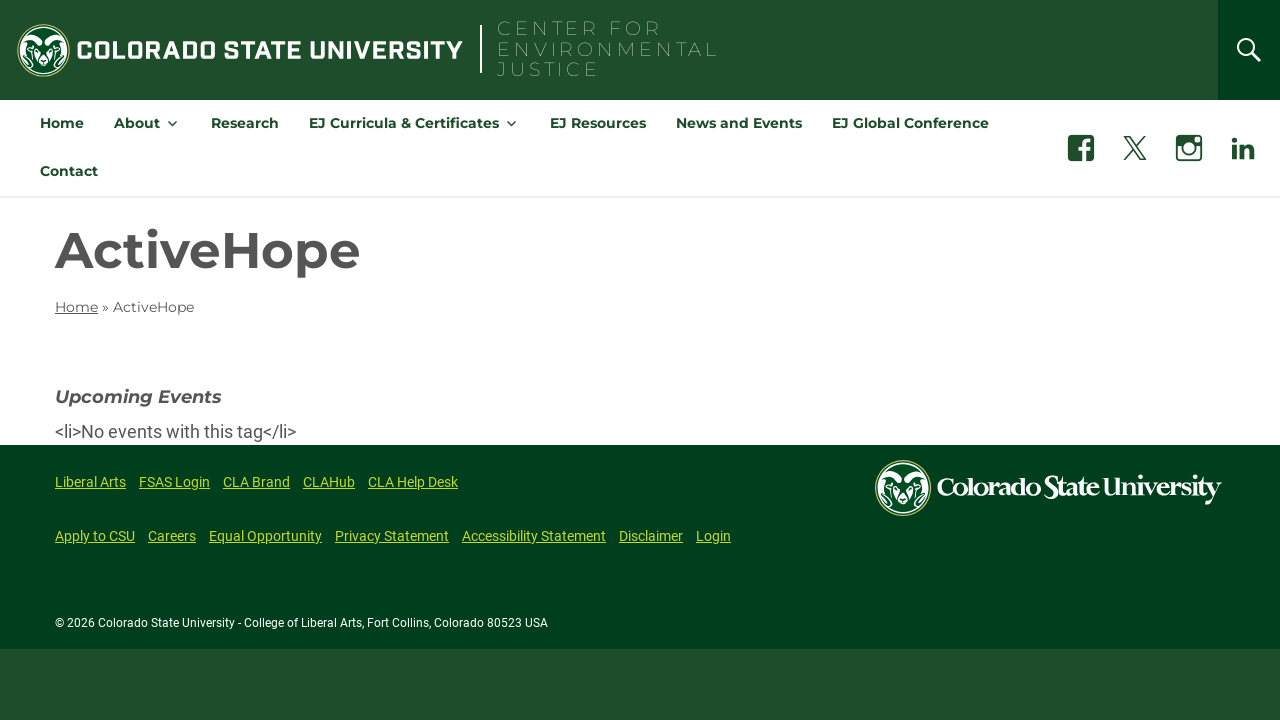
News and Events (739, 123)
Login (713, 536)
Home (62, 123)
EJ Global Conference (910, 123)
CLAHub (329, 482)
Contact (69, 171)
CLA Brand (256, 482)
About (137, 123)
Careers (172, 536)
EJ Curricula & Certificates (404, 123)
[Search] (1249, 50)
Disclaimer (651, 536)
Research (245, 123)
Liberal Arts (90, 482)
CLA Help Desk (413, 482)
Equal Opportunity (265, 536)
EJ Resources (598, 123)
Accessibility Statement (534, 536)
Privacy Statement (392, 536)
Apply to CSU (95, 536)
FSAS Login (174, 482)
